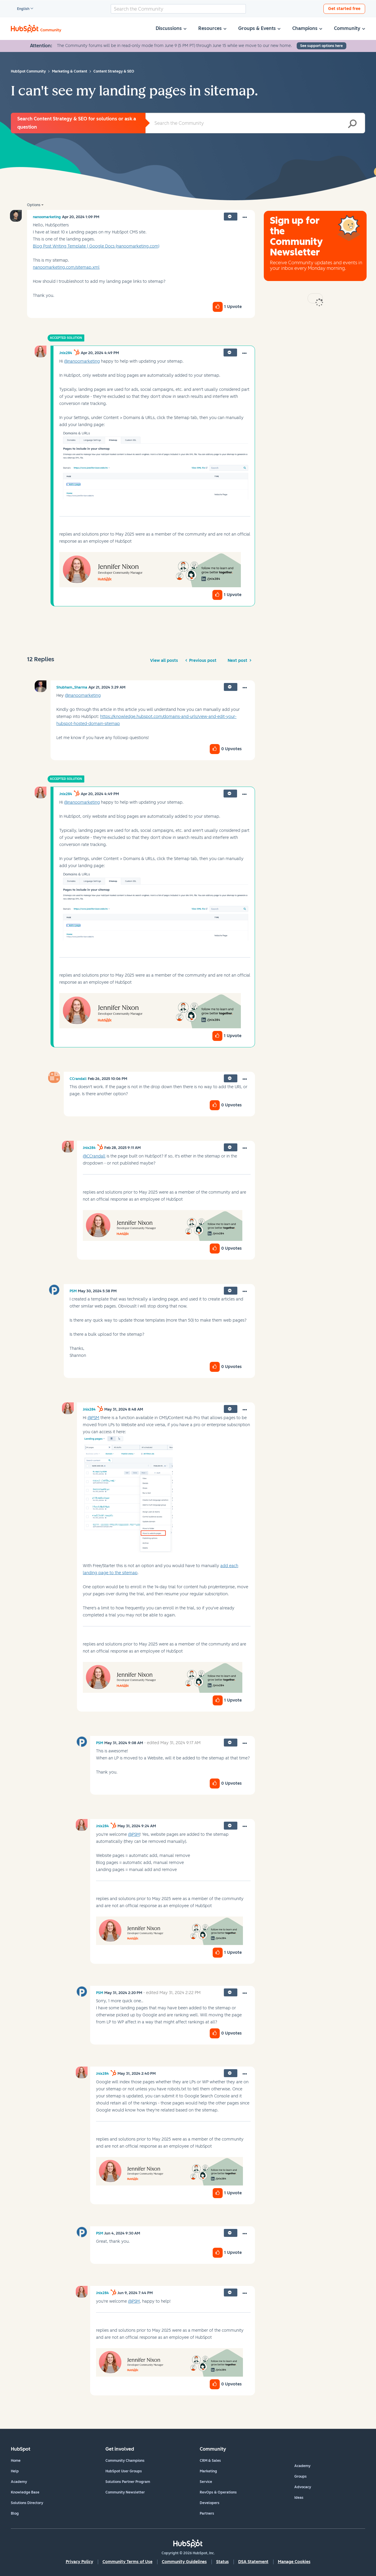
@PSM (93, 1417)
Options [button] (33, 205)
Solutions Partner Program (127, 2482)
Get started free (344, 8)
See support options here (321, 46)
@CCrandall (94, 1156)
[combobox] (178, 9)
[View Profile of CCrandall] (78, 1079)
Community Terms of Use (127, 2561)
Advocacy (302, 2487)
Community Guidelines (184, 2561)
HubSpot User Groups (123, 2471)
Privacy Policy (79, 2561)
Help (15, 2471)
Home (16, 2461)
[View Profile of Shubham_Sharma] (71, 687)
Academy (19, 2482)
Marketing (208, 2471)
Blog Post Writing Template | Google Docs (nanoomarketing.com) (96, 246)
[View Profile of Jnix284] (65, 353)
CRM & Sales (210, 2461)
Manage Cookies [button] (294, 2561)
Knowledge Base (25, 2492)
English (20, 9)
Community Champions (125, 2461)
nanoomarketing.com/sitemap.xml (66, 267)
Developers (209, 2503)
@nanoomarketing (82, 361)
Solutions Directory (27, 2503)
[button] (244, 217)
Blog (15, 2513)
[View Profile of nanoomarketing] (47, 217)
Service (206, 2482)
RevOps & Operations (218, 2492)
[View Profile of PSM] (73, 1291)
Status (222, 2561)
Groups (300, 2476)
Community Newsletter (125, 2492)
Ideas (298, 2498)
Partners (207, 2513)
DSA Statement (253, 2561)
